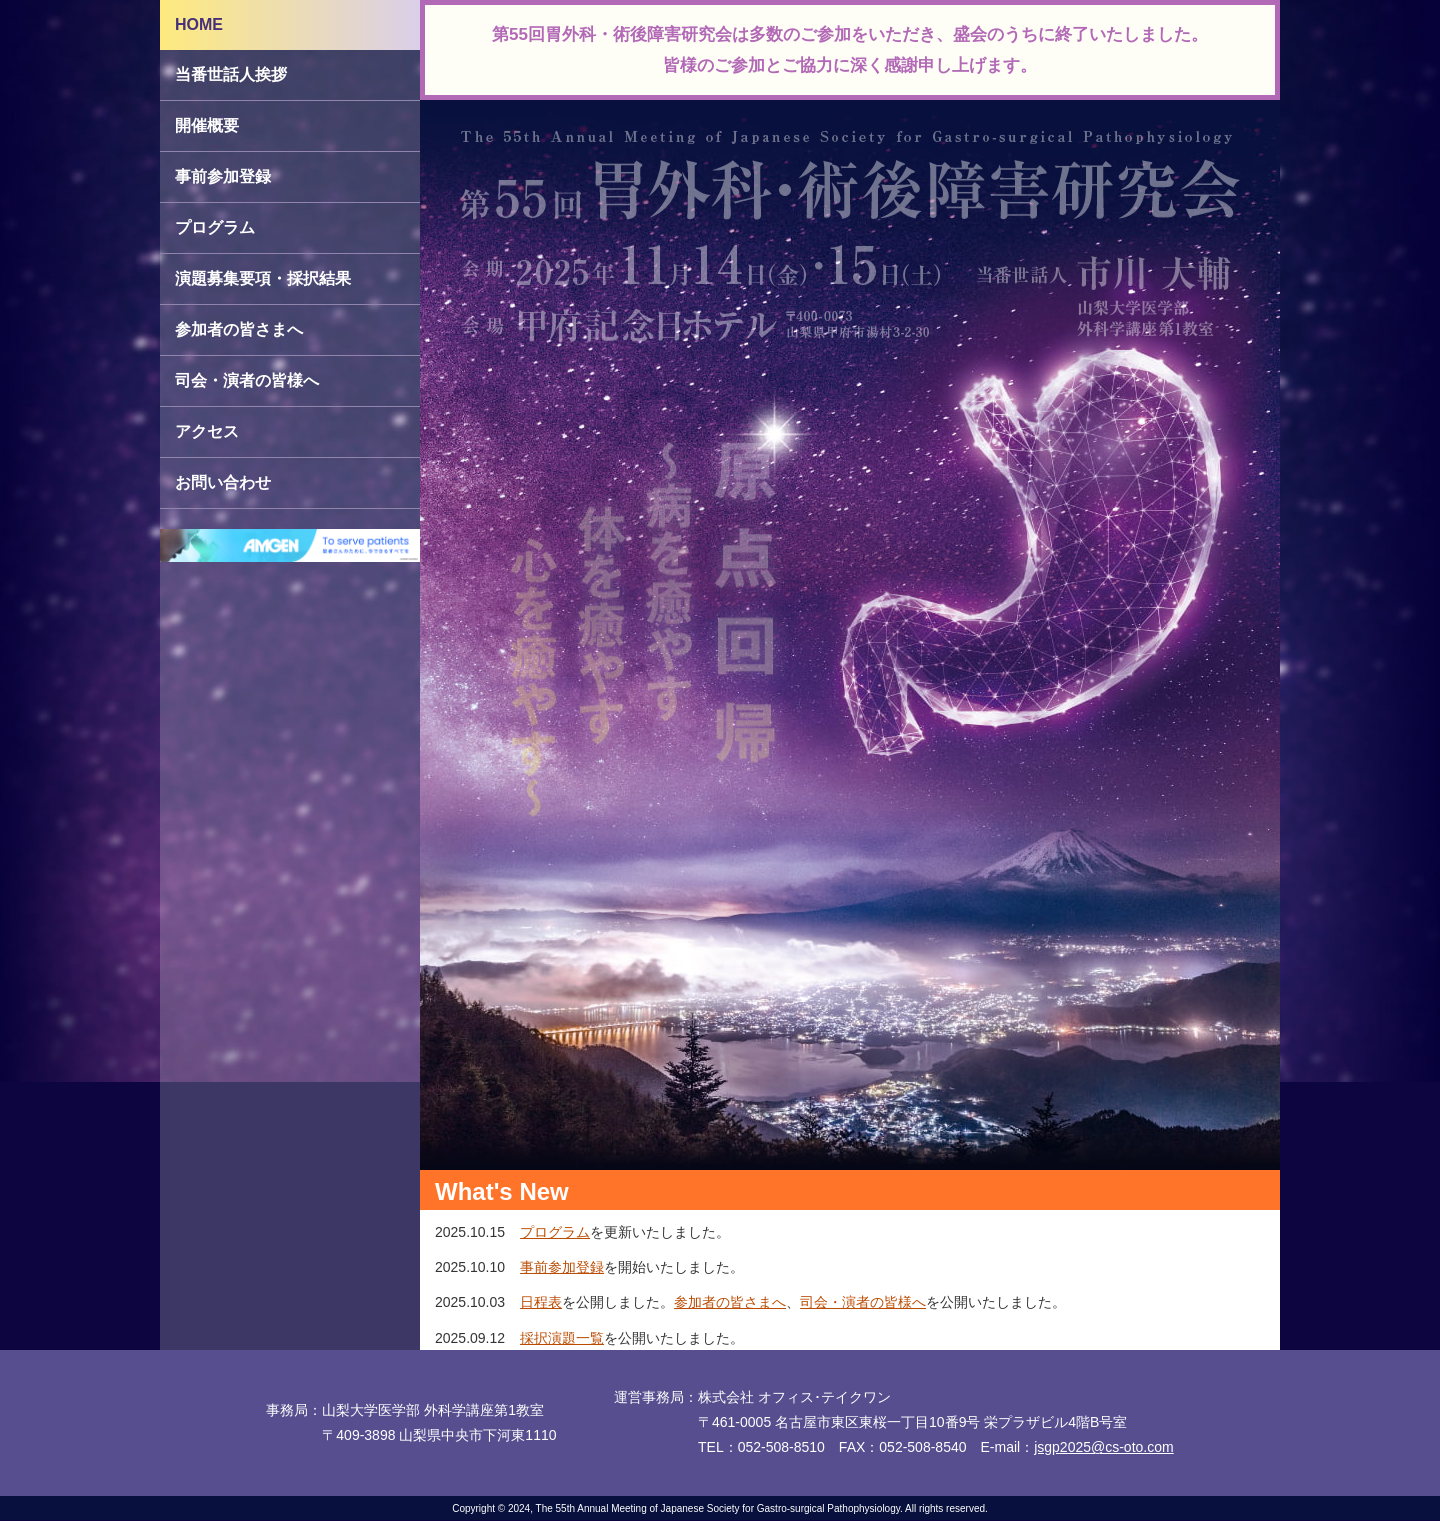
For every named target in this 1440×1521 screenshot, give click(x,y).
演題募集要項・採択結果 (263, 278)
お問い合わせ (223, 482)
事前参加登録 (223, 176)
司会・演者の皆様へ (247, 380)
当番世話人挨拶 (231, 74)
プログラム (215, 227)
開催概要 (207, 125)
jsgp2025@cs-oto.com (1104, 1447)
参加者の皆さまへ (239, 329)
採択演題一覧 (562, 1338)
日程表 (541, 1302)
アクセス (207, 431)
